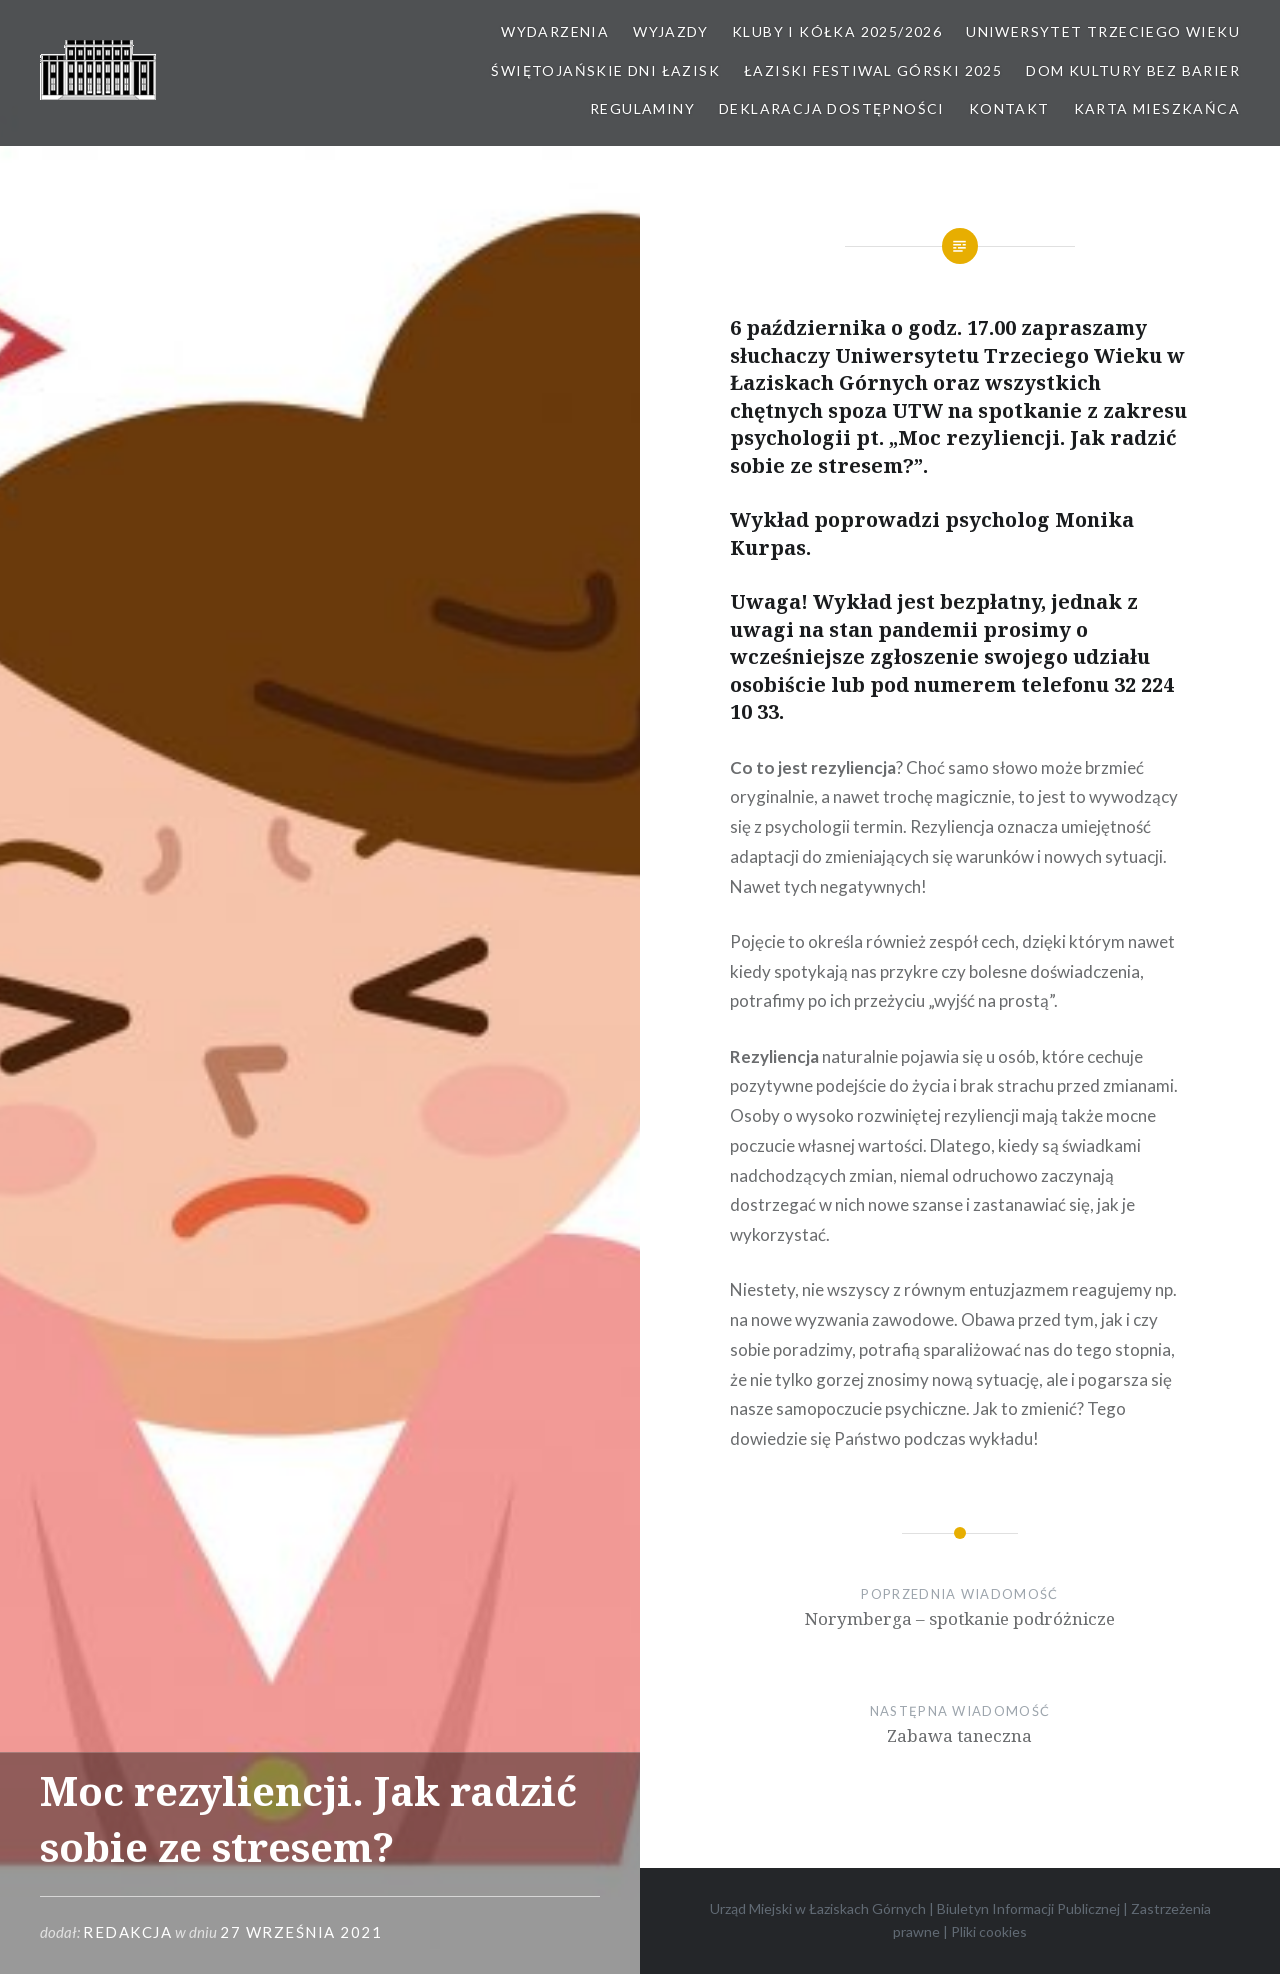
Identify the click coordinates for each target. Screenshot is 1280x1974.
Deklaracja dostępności (832, 108)
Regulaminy (642, 108)
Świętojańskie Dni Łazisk (605, 70)
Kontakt (1009, 108)
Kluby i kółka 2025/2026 (837, 31)
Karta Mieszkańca (1157, 108)
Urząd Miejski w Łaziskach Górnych (818, 1908)
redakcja (127, 1932)
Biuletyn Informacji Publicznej (1028, 1908)
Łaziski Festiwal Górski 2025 (873, 70)
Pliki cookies (989, 1931)
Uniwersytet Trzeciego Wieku (1103, 31)
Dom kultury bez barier (1133, 70)
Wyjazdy (670, 31)
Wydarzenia (555, 31)
